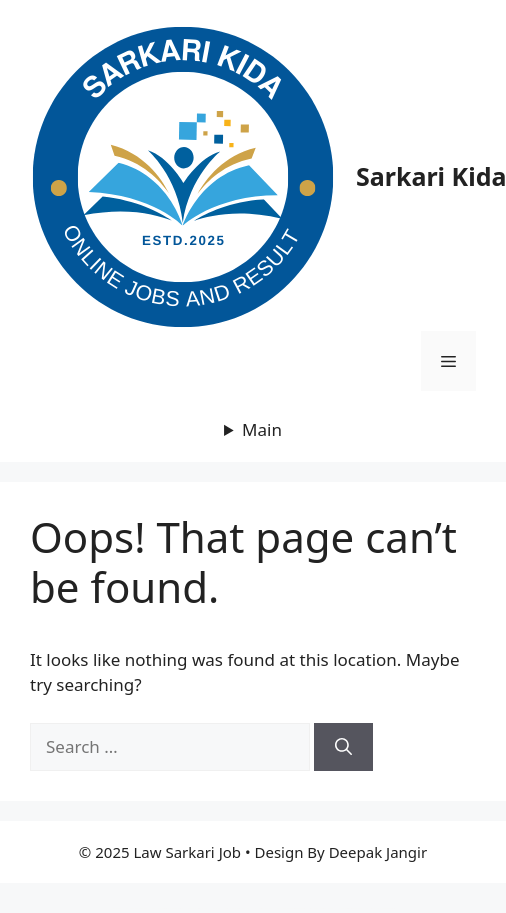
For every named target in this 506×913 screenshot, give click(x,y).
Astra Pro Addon (217, 908)
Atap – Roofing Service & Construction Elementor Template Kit (380, 908)
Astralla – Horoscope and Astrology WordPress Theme (237, 908)
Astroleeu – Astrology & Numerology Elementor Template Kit (291, 908)
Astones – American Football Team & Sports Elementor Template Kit (168, 908)
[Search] (343, 747)
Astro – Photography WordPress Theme (263, 908)
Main (262, 429)
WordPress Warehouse (116, 908)
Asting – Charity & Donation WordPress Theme (137, 908)
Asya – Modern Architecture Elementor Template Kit (350, 908)
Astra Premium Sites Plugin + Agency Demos (198, 908)
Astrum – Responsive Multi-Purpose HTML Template (321, 908)
